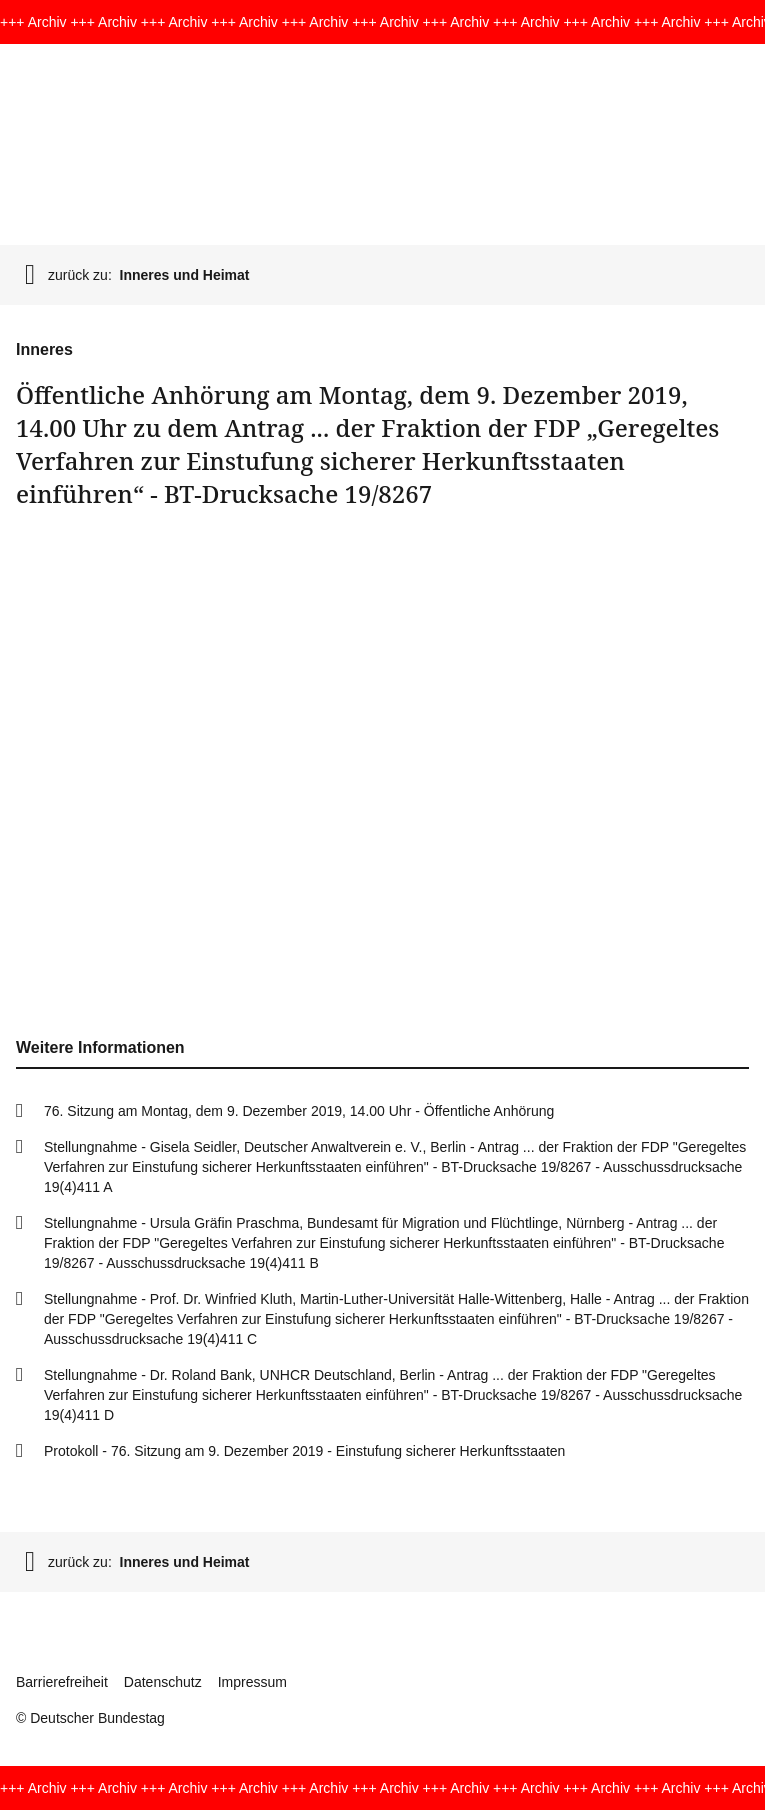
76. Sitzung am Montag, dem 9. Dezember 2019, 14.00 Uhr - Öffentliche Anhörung (299, 1111)
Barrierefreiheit (62, 1682)
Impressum (252, 1682)
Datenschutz (163, 1682)
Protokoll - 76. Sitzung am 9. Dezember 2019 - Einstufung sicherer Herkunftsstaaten (304, 1451)
